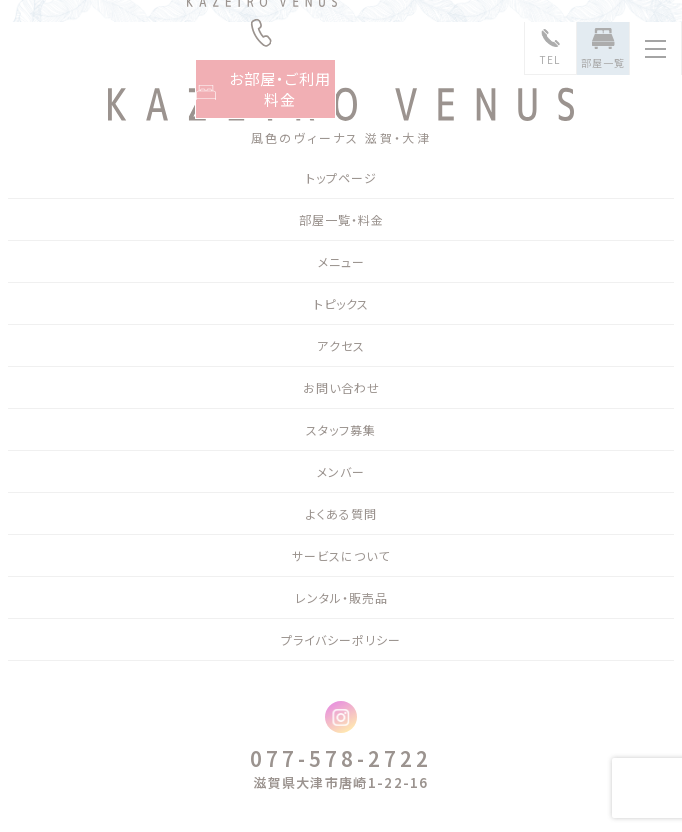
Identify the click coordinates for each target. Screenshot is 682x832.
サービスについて (341, 555)
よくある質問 (341, 513)
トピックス (341, 303)
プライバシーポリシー (341, 639)
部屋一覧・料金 (341, 219)
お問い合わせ (341, 387)
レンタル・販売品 (341, 597)
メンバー (341, 471)
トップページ (341, 177)
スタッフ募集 (341, 429)
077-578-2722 (341, 758)
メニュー (341, 261)
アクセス (341, 345)
